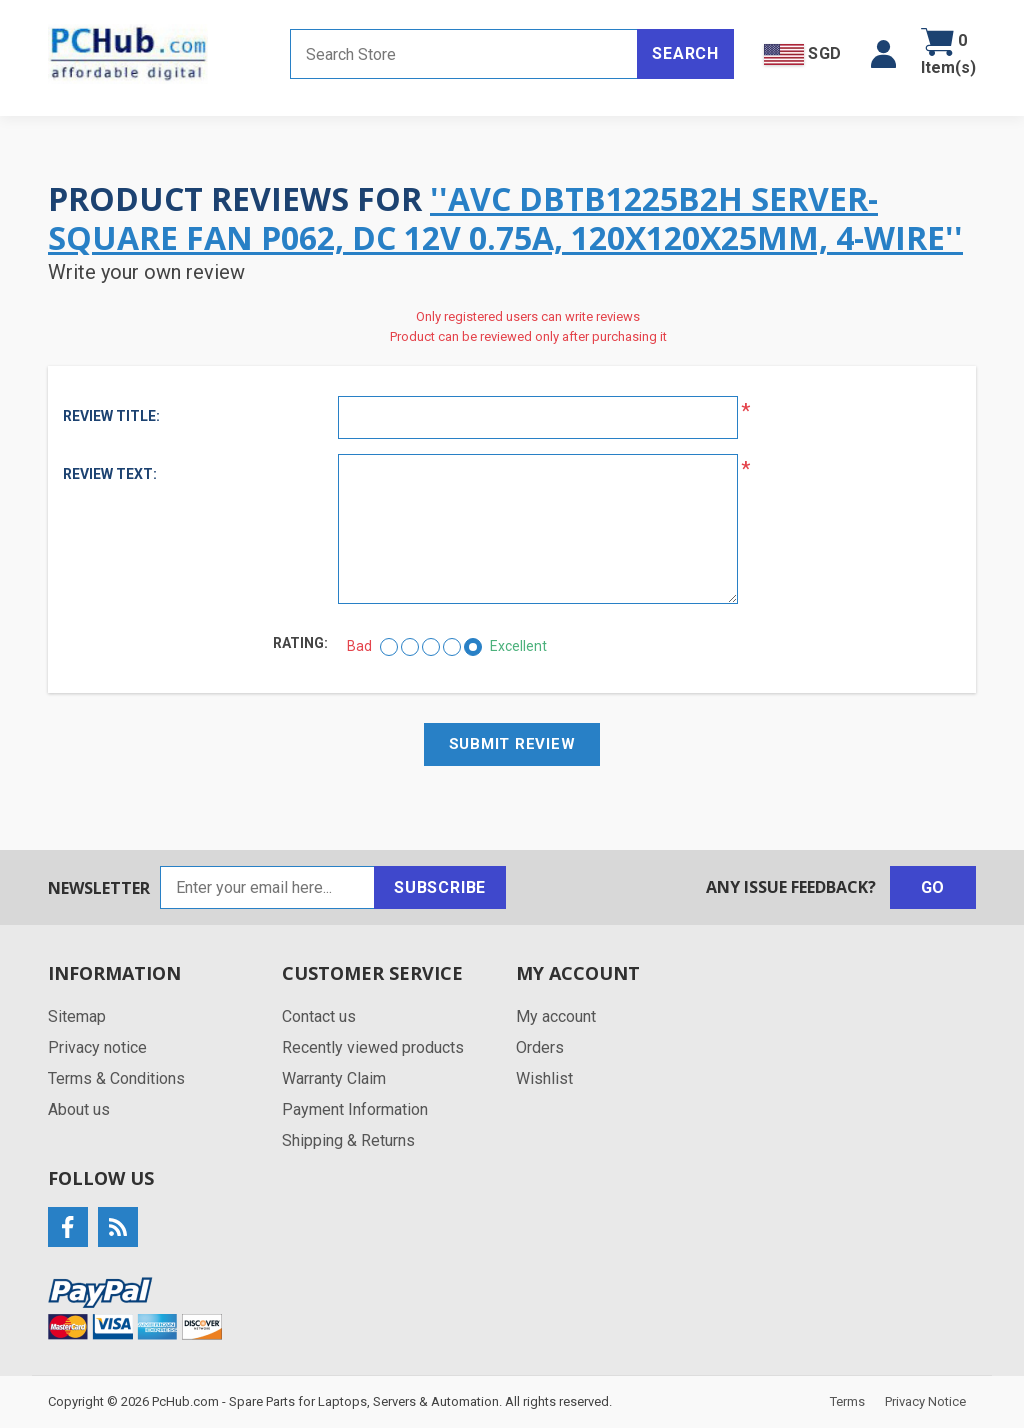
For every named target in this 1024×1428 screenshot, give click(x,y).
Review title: (111, 416)
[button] (883, 54)
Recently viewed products (373, 1047)
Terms (847, 1401)
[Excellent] (473, 647)
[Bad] (389, 647)
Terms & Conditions (116, 1078)
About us (79, 1109)
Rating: (300, 643)
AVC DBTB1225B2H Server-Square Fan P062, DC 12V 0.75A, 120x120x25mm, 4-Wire (496, 217)
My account (556, 1016)
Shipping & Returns (348, 1140)
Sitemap (77, 1016)
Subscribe (440, 887)
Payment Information (355, 1109)
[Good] (452, 647)
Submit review (512, 744)
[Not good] (410, 647)
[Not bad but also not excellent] (431, 647)
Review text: (110, 474)
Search (685, 53)
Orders (540, 1047)
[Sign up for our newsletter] (267, 887)
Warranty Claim (334, 1078)
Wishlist (544, 1078)
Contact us (319, 1016)
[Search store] (464, 54)
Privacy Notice (925, 1401)
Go (933, 887)
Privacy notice (97, 1047)
